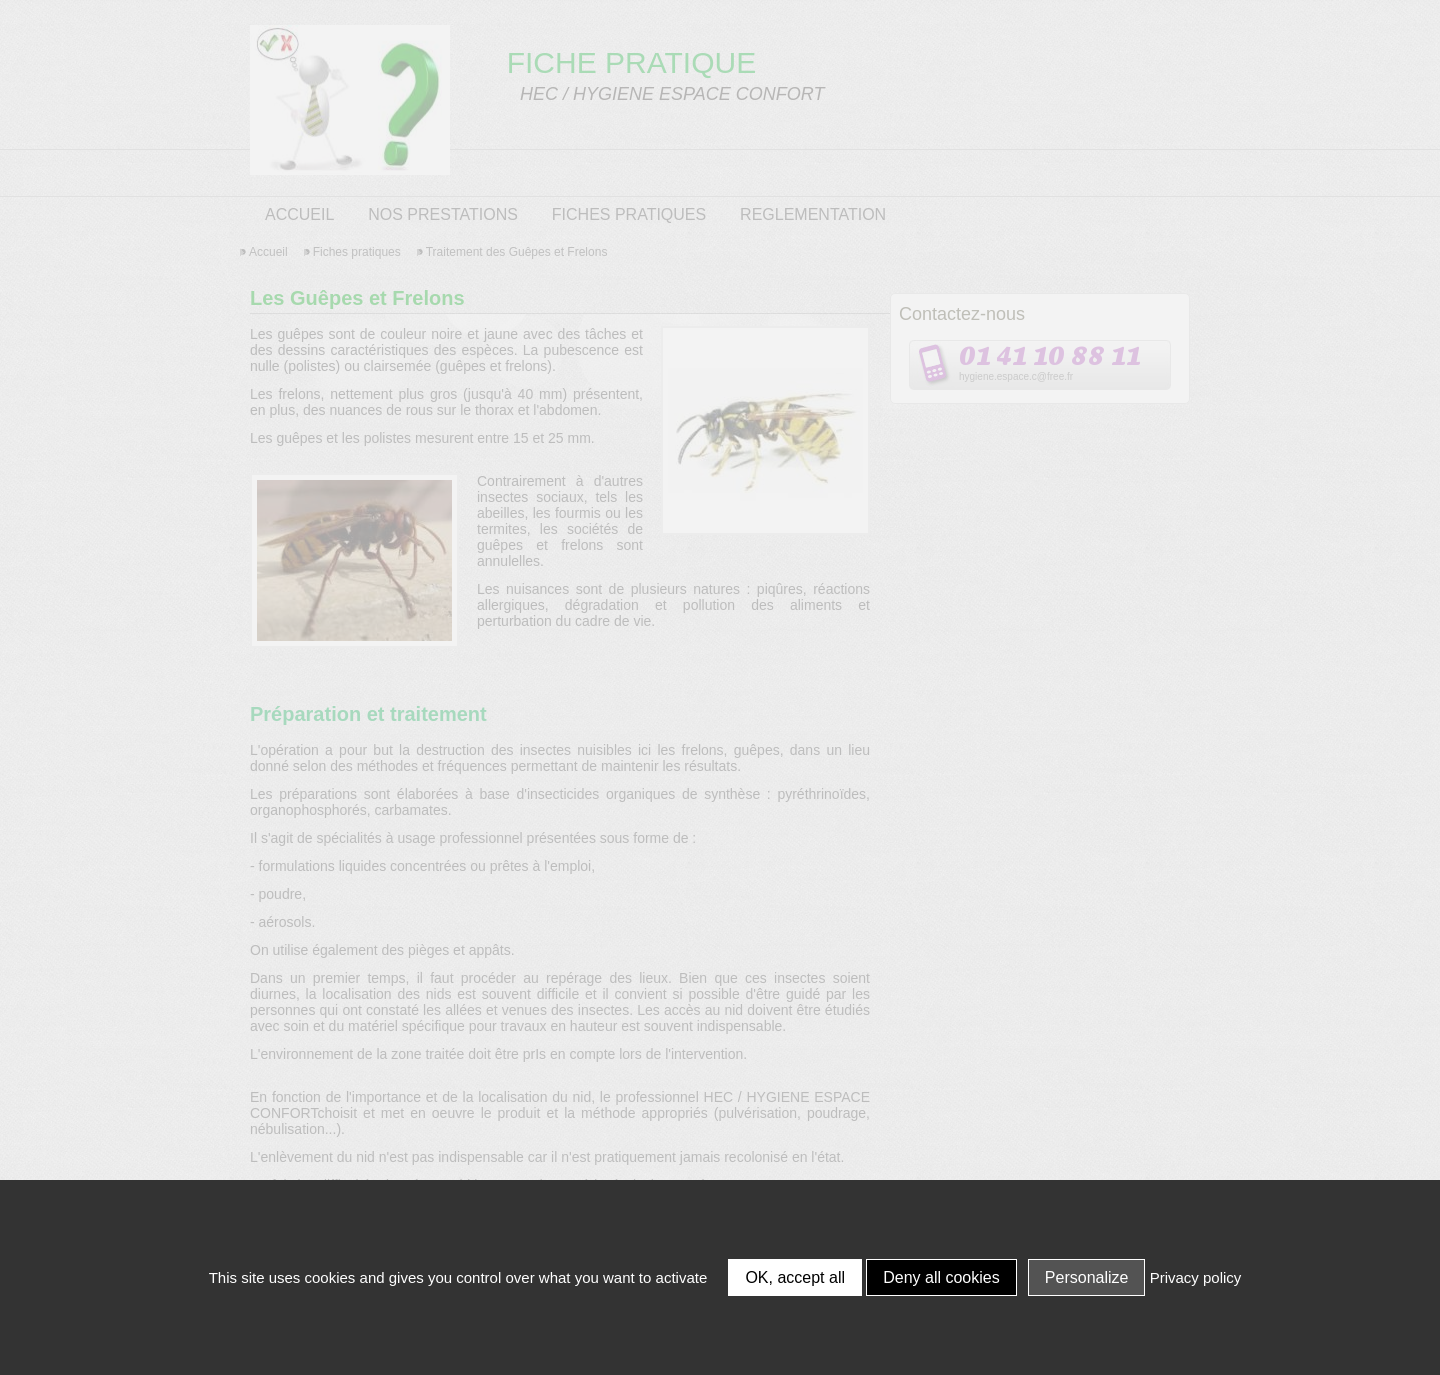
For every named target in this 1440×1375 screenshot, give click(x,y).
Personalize (1087, 1277)
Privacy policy (1196, 1277)
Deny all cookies (941, 1277)
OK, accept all (795, 1277)
